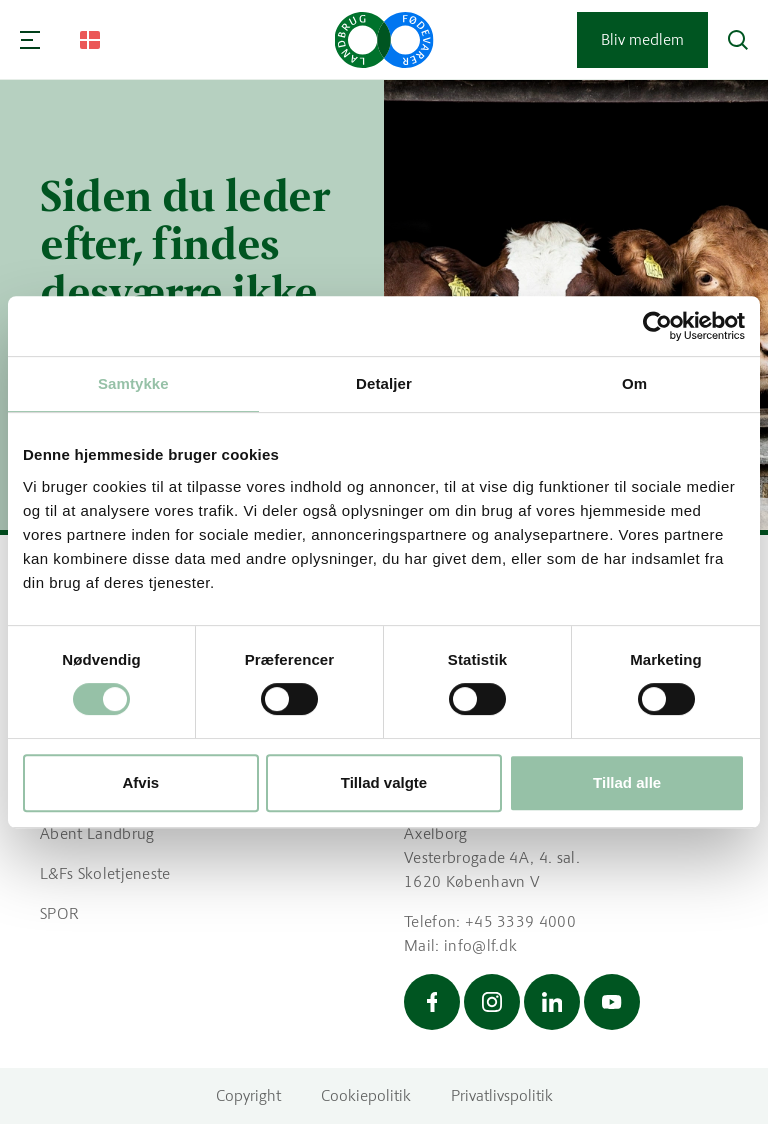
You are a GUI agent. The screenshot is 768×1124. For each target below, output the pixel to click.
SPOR (59, 913)
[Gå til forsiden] (384, 40)
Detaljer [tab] (384, 383)
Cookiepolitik (366, 1095)
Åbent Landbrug (97, 833)
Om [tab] (634, 383)
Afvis (140, 782)
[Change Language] (90, 40)
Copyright (248, 1095)
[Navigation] (30, 40)
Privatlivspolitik (502, 1095)
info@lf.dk (480, 945)
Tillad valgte (384, 782)
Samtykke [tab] (133, 383)
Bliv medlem (642, 39)
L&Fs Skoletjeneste (105, 873)
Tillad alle (627, 782)
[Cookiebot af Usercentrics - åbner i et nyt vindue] (657, 326)
